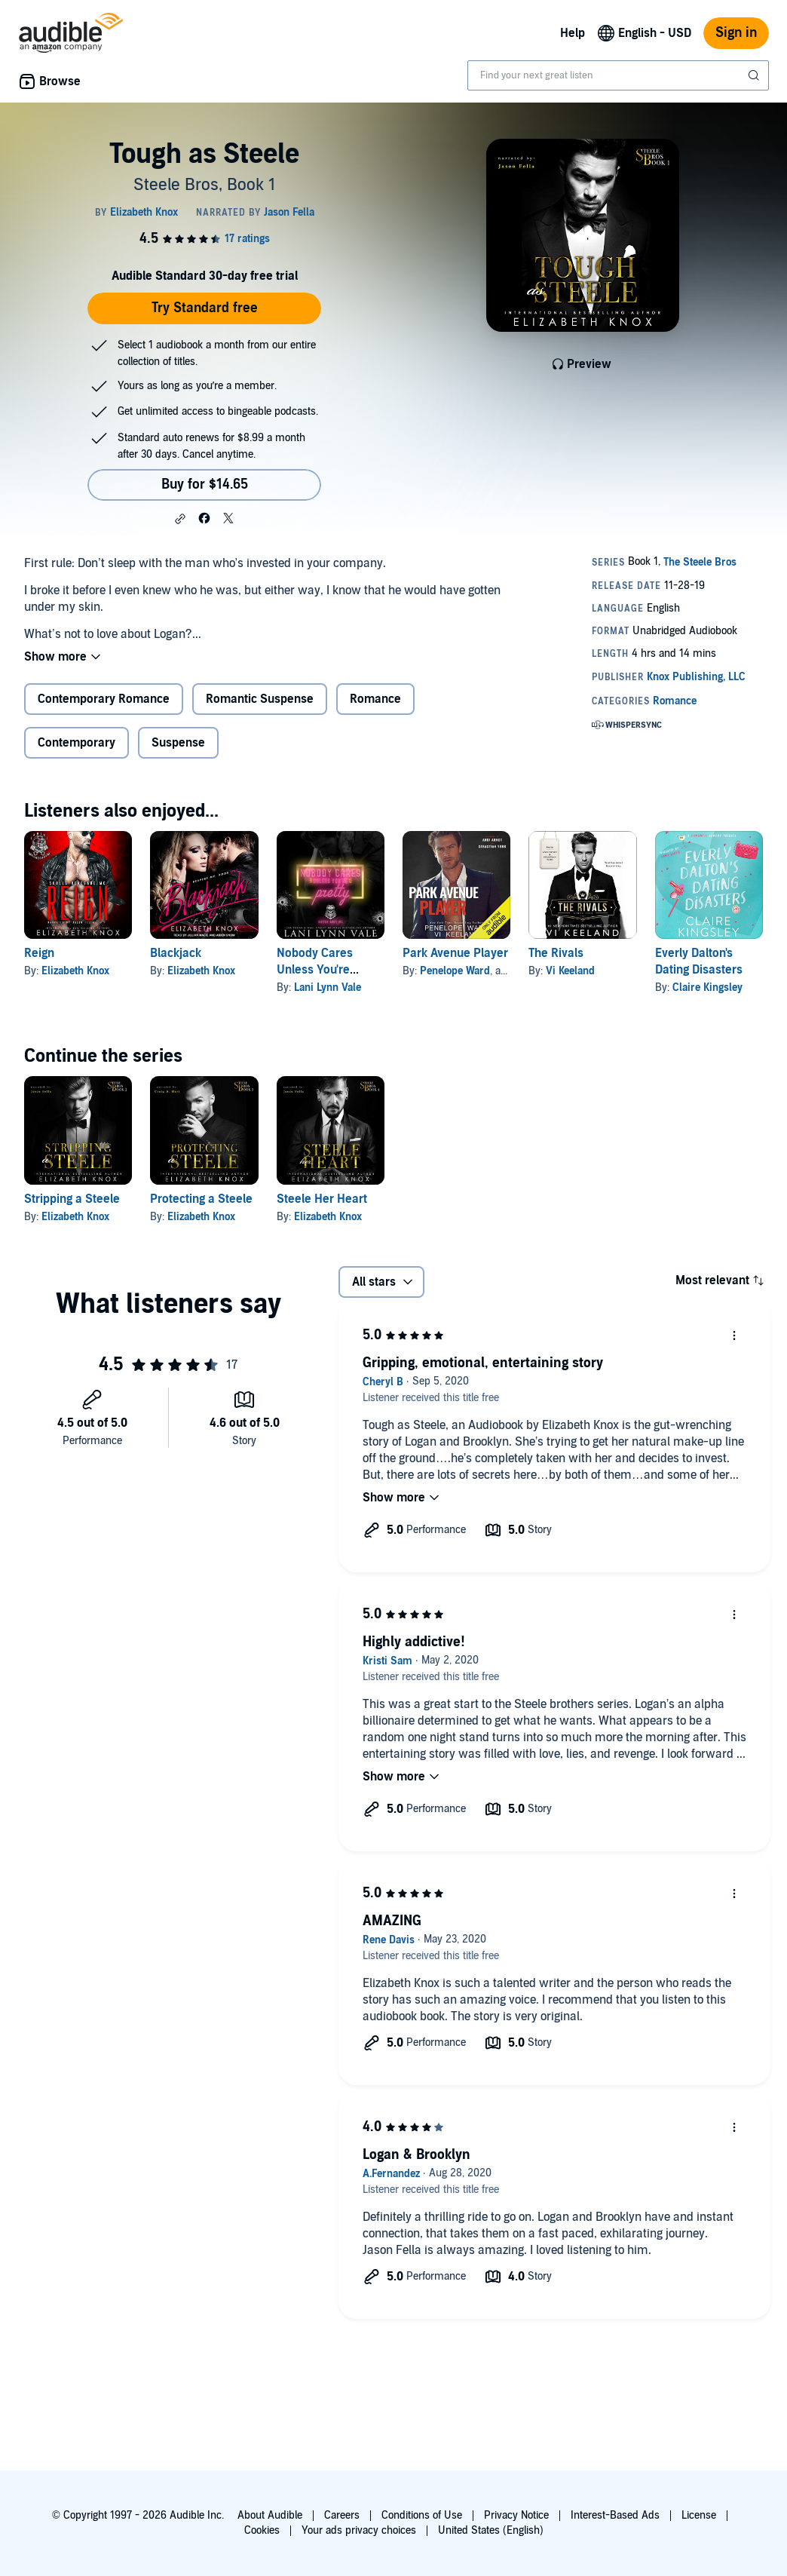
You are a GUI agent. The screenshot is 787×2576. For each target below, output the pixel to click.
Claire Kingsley (707, 987)
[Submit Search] (755, 75)
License (698, 2515)
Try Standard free (205, 308)
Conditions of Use (421, 2515)
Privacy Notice (516, 2515)
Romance (375, 699)
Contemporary (76, 742)
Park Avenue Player (455, 953)
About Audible (269, 2515)
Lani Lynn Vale (327, 987)
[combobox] (618, 75)
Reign (39, 953)
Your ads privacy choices (359, 2530)
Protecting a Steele (201, 1199)
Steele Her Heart (322, 1199)
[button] (180, 519)
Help (572, 33)
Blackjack (175, 953)
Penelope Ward (455, 970)
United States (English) (491, 2530)
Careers (342, 2515)
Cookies (262, 2530)
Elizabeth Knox (75, 970)
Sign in (736, 33)
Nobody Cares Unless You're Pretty (315, 970)
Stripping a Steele (72, 1199)
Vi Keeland (570, 970)
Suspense (178, 742)
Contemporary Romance (104, 699)
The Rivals (555, 953)
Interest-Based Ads (615, 2515)
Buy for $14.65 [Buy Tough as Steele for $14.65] (204, 484)
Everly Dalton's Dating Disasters (699, 961)
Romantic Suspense (260, 699)
